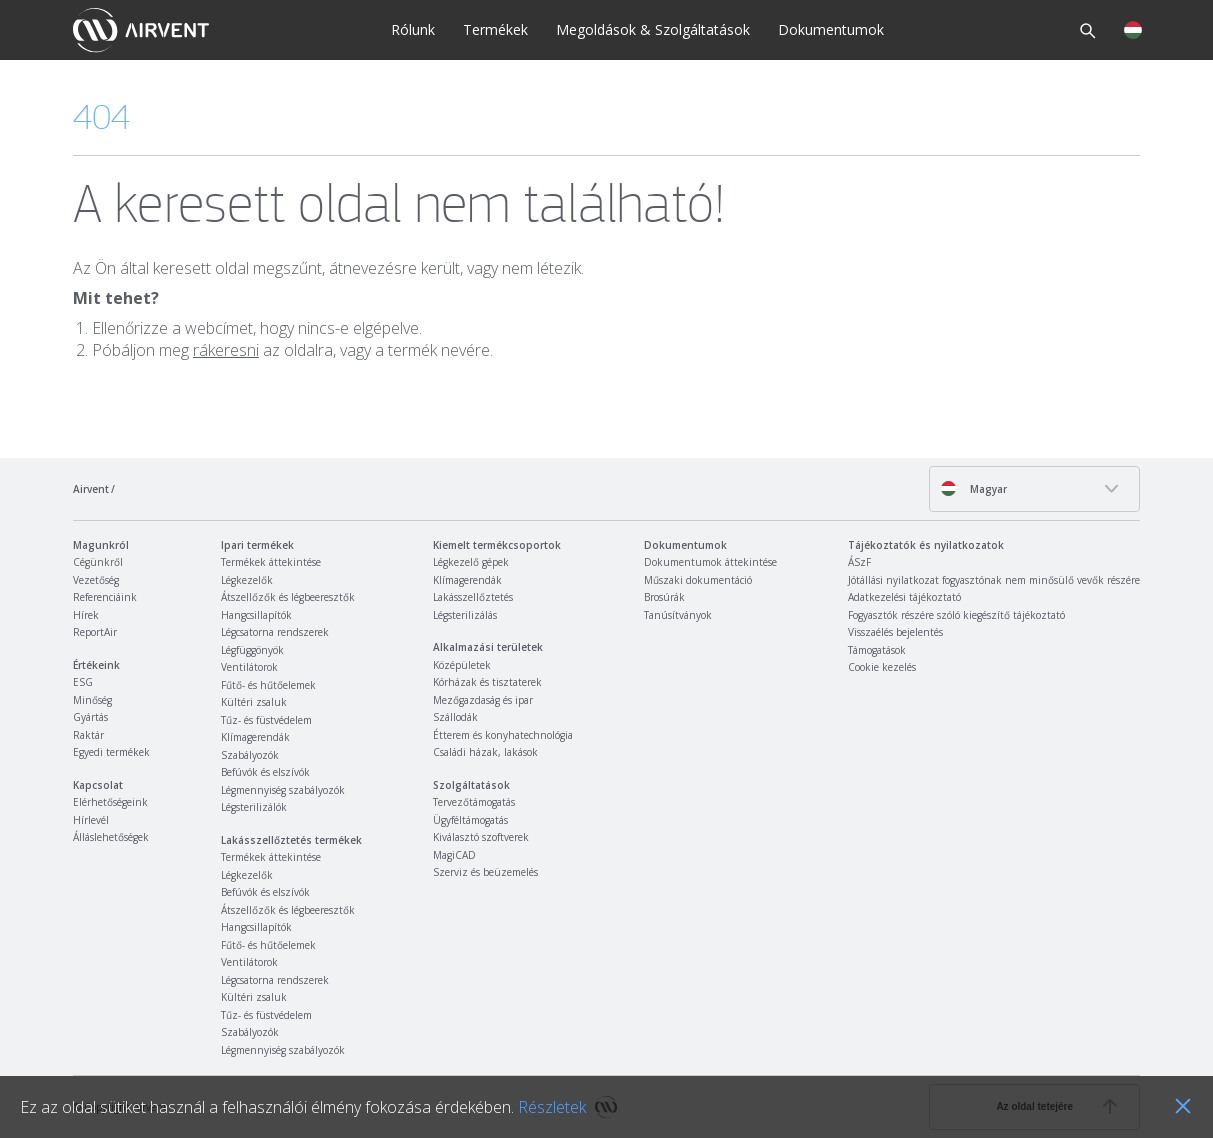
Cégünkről (98, 562)
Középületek (462, 665)
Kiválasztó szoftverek (481, 837)
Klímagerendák (255, 737)
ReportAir (95, 632)
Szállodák (455, 717)
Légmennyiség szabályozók (283, 790)
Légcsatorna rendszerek (275, 632)
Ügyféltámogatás (470, 820)
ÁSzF (859, 562)
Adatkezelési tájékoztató (904, 597)
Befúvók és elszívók (265, 772)
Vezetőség (96, 580)
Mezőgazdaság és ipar (483, 700)
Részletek (552, 1107)
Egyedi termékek (111, 752)
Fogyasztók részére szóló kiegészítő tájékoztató (956, 615)
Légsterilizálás (465, 615)
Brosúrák (664, 597)
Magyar (973, 488)
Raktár (88, 735)
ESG (83, 682)
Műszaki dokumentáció (698, 580)
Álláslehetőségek (111, 837)
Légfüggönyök (252, 650)
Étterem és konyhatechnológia (503, 735)
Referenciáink (105, 597)
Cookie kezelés (882, 667)
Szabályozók (250, 755)
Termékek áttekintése (271, 562)
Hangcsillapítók (256, 615)
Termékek (495, 29)
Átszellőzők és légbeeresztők (288, 597)
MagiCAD (454, 855)
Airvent (91, 489)
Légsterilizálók (254, 807)
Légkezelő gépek (471, 562)
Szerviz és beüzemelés (485, 872)
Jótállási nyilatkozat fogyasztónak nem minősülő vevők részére (994, 580)
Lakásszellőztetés (473, 597)
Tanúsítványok (678, 615)
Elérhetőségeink (110, 802)
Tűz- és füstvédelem (266, 720)
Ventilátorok (249, 667)
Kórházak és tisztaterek (487, 682)
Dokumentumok (831, 29)
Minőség (92, 700)
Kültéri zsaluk (254, 702)
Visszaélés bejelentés (895, 632)
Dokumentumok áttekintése (710, 562)
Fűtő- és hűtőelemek (268, 685)
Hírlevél (91, 820)
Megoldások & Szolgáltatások (653, 29)
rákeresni (226, 350)
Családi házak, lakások (485, 752)
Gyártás (90, 717)
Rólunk (413, 29)
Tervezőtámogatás (474, 802)
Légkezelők (247, 580)
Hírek (86, 615)
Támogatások (877, 650)
